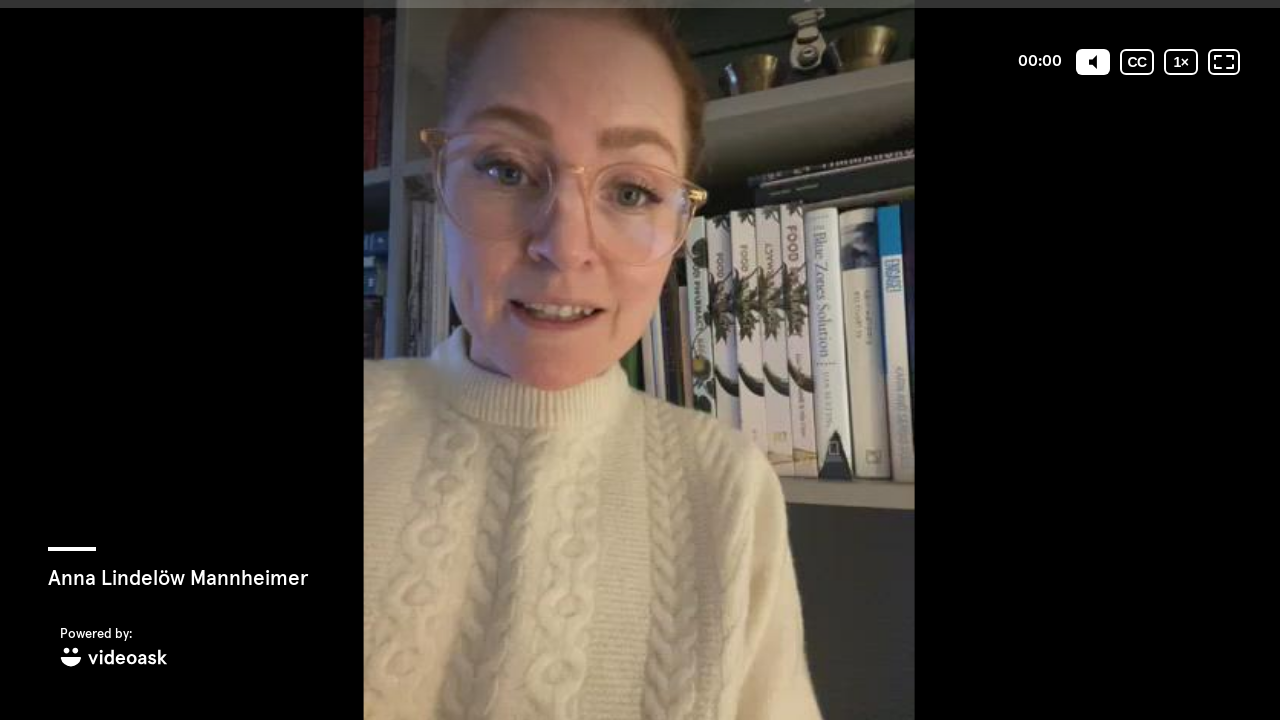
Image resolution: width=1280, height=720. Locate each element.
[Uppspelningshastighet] (1181, 62)
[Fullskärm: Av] (1224, 62)
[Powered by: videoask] (114, 648)
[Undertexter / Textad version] (1137, 62)
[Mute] (1093, 62)
